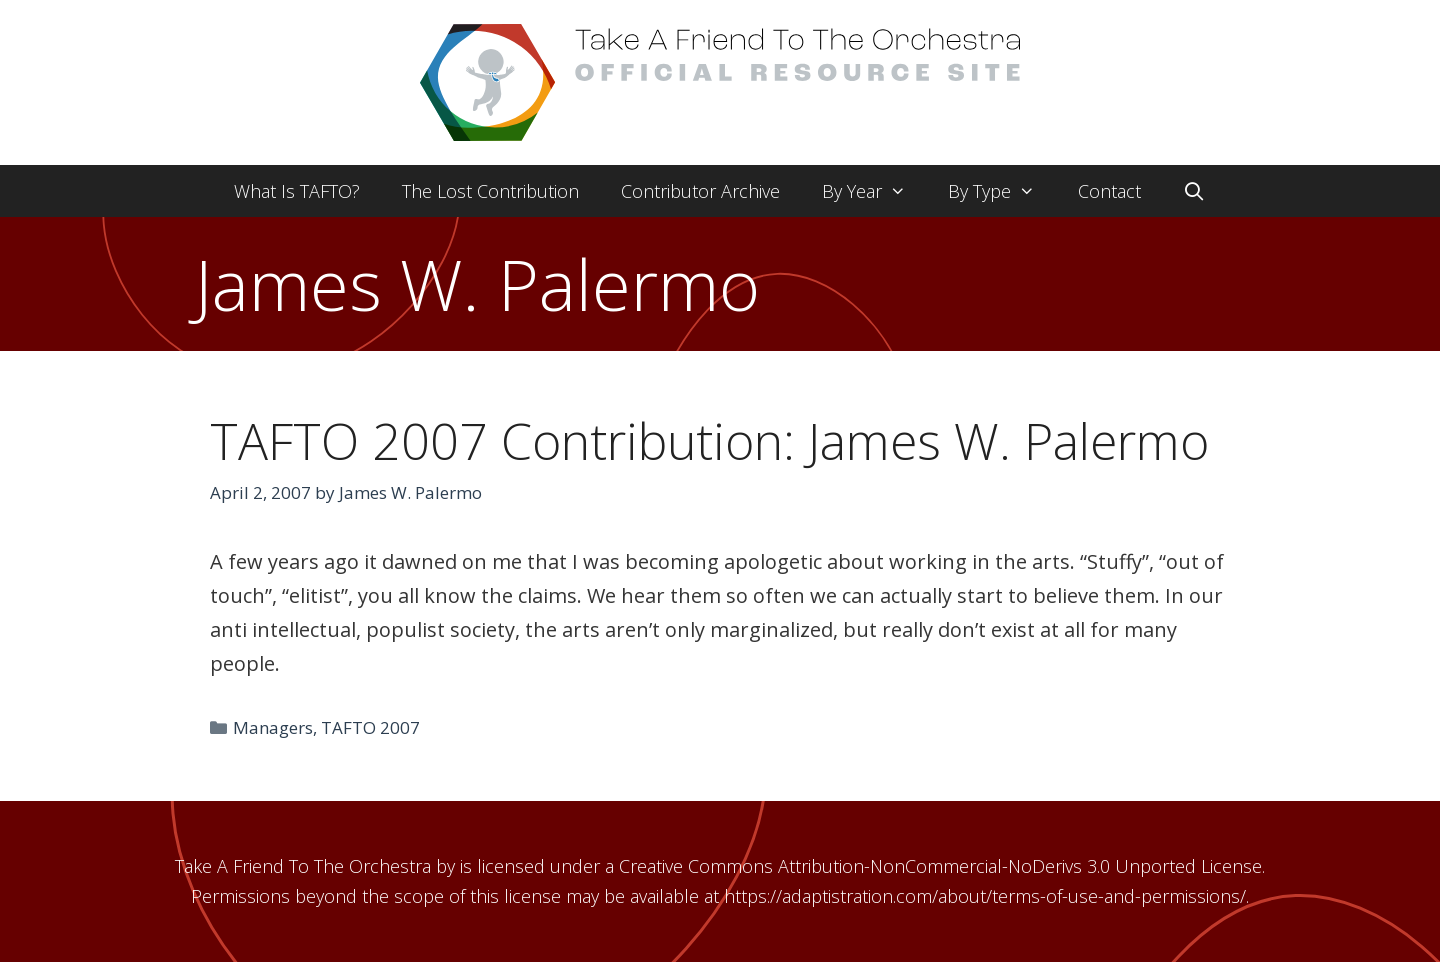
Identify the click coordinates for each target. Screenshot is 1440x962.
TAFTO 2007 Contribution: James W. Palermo (709, 441)
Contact (1109, 191)
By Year (874, 191)
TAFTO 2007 (370, 727)
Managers (273, 727)
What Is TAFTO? (297, 191)
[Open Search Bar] (1194, 191)
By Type (1002, 191)
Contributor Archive (700, 191)
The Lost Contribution (490, 191)
